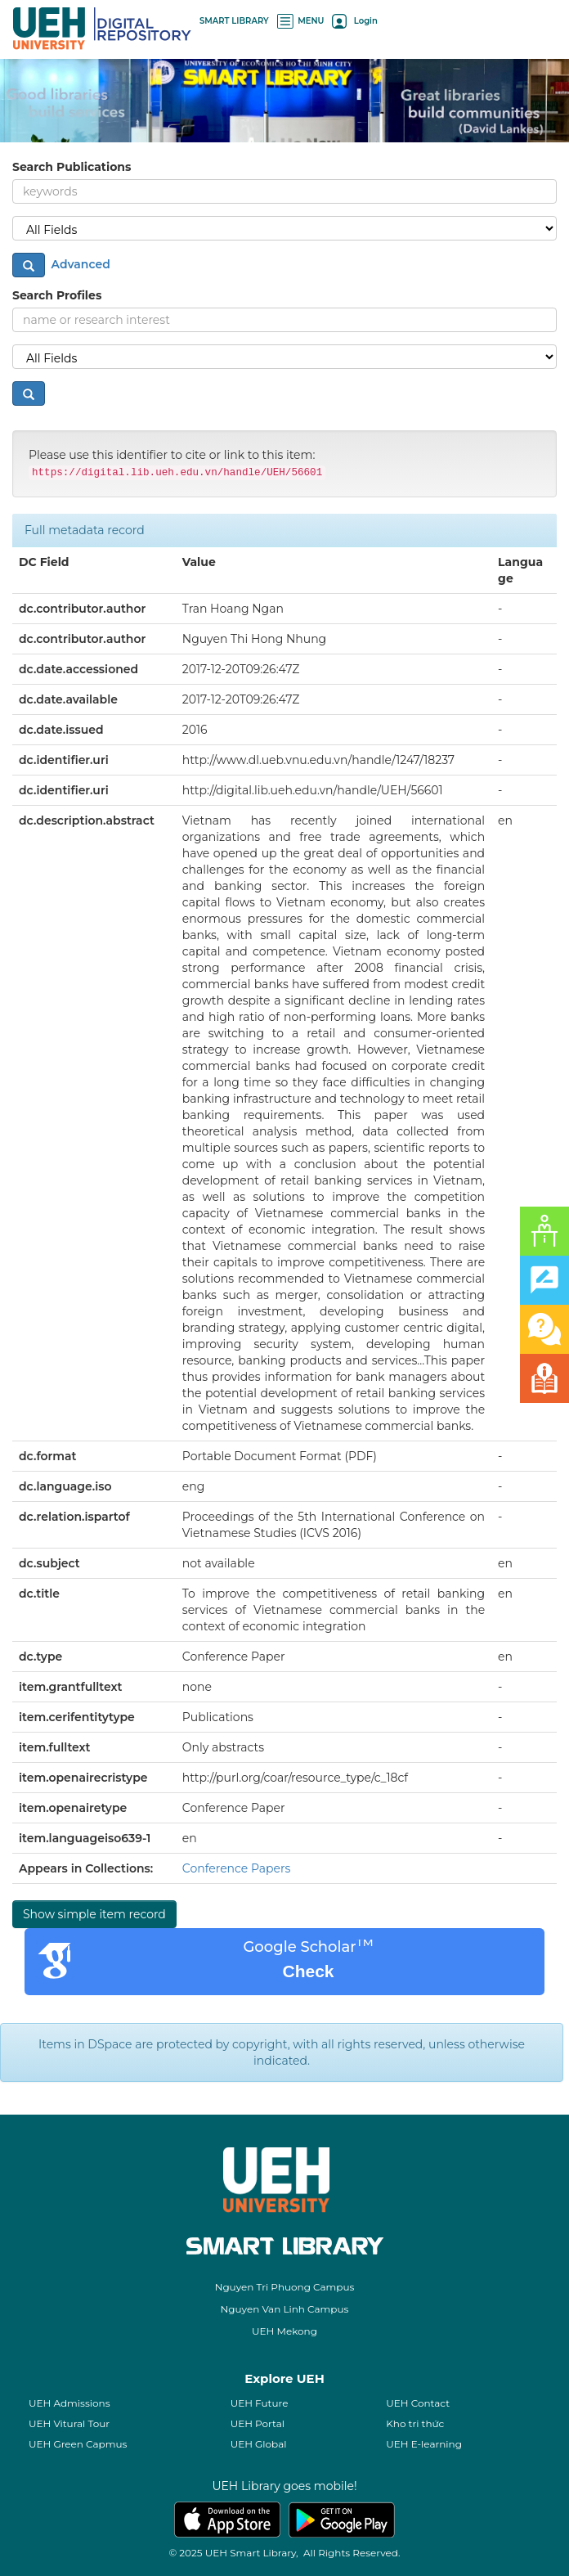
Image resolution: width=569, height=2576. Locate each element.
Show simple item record (94, 1914)
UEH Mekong (284, 2331)
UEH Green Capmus (78, 2444)
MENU (301, 21)
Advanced (79, 263)
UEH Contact (418, 2403)
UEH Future (260, 2403)
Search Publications (71, 167)
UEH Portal (257, 2423)
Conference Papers (236, 1868)
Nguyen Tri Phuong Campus (285, 2287)
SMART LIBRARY (234, 21)
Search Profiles (56, 295)
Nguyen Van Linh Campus (285, 2309)
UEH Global (259, 2444)
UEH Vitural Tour (69, 2423)
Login (354, 21)
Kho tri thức (415, 2423)
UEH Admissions (69, 2403)
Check (308, 1971)
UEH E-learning (424, 2444)
